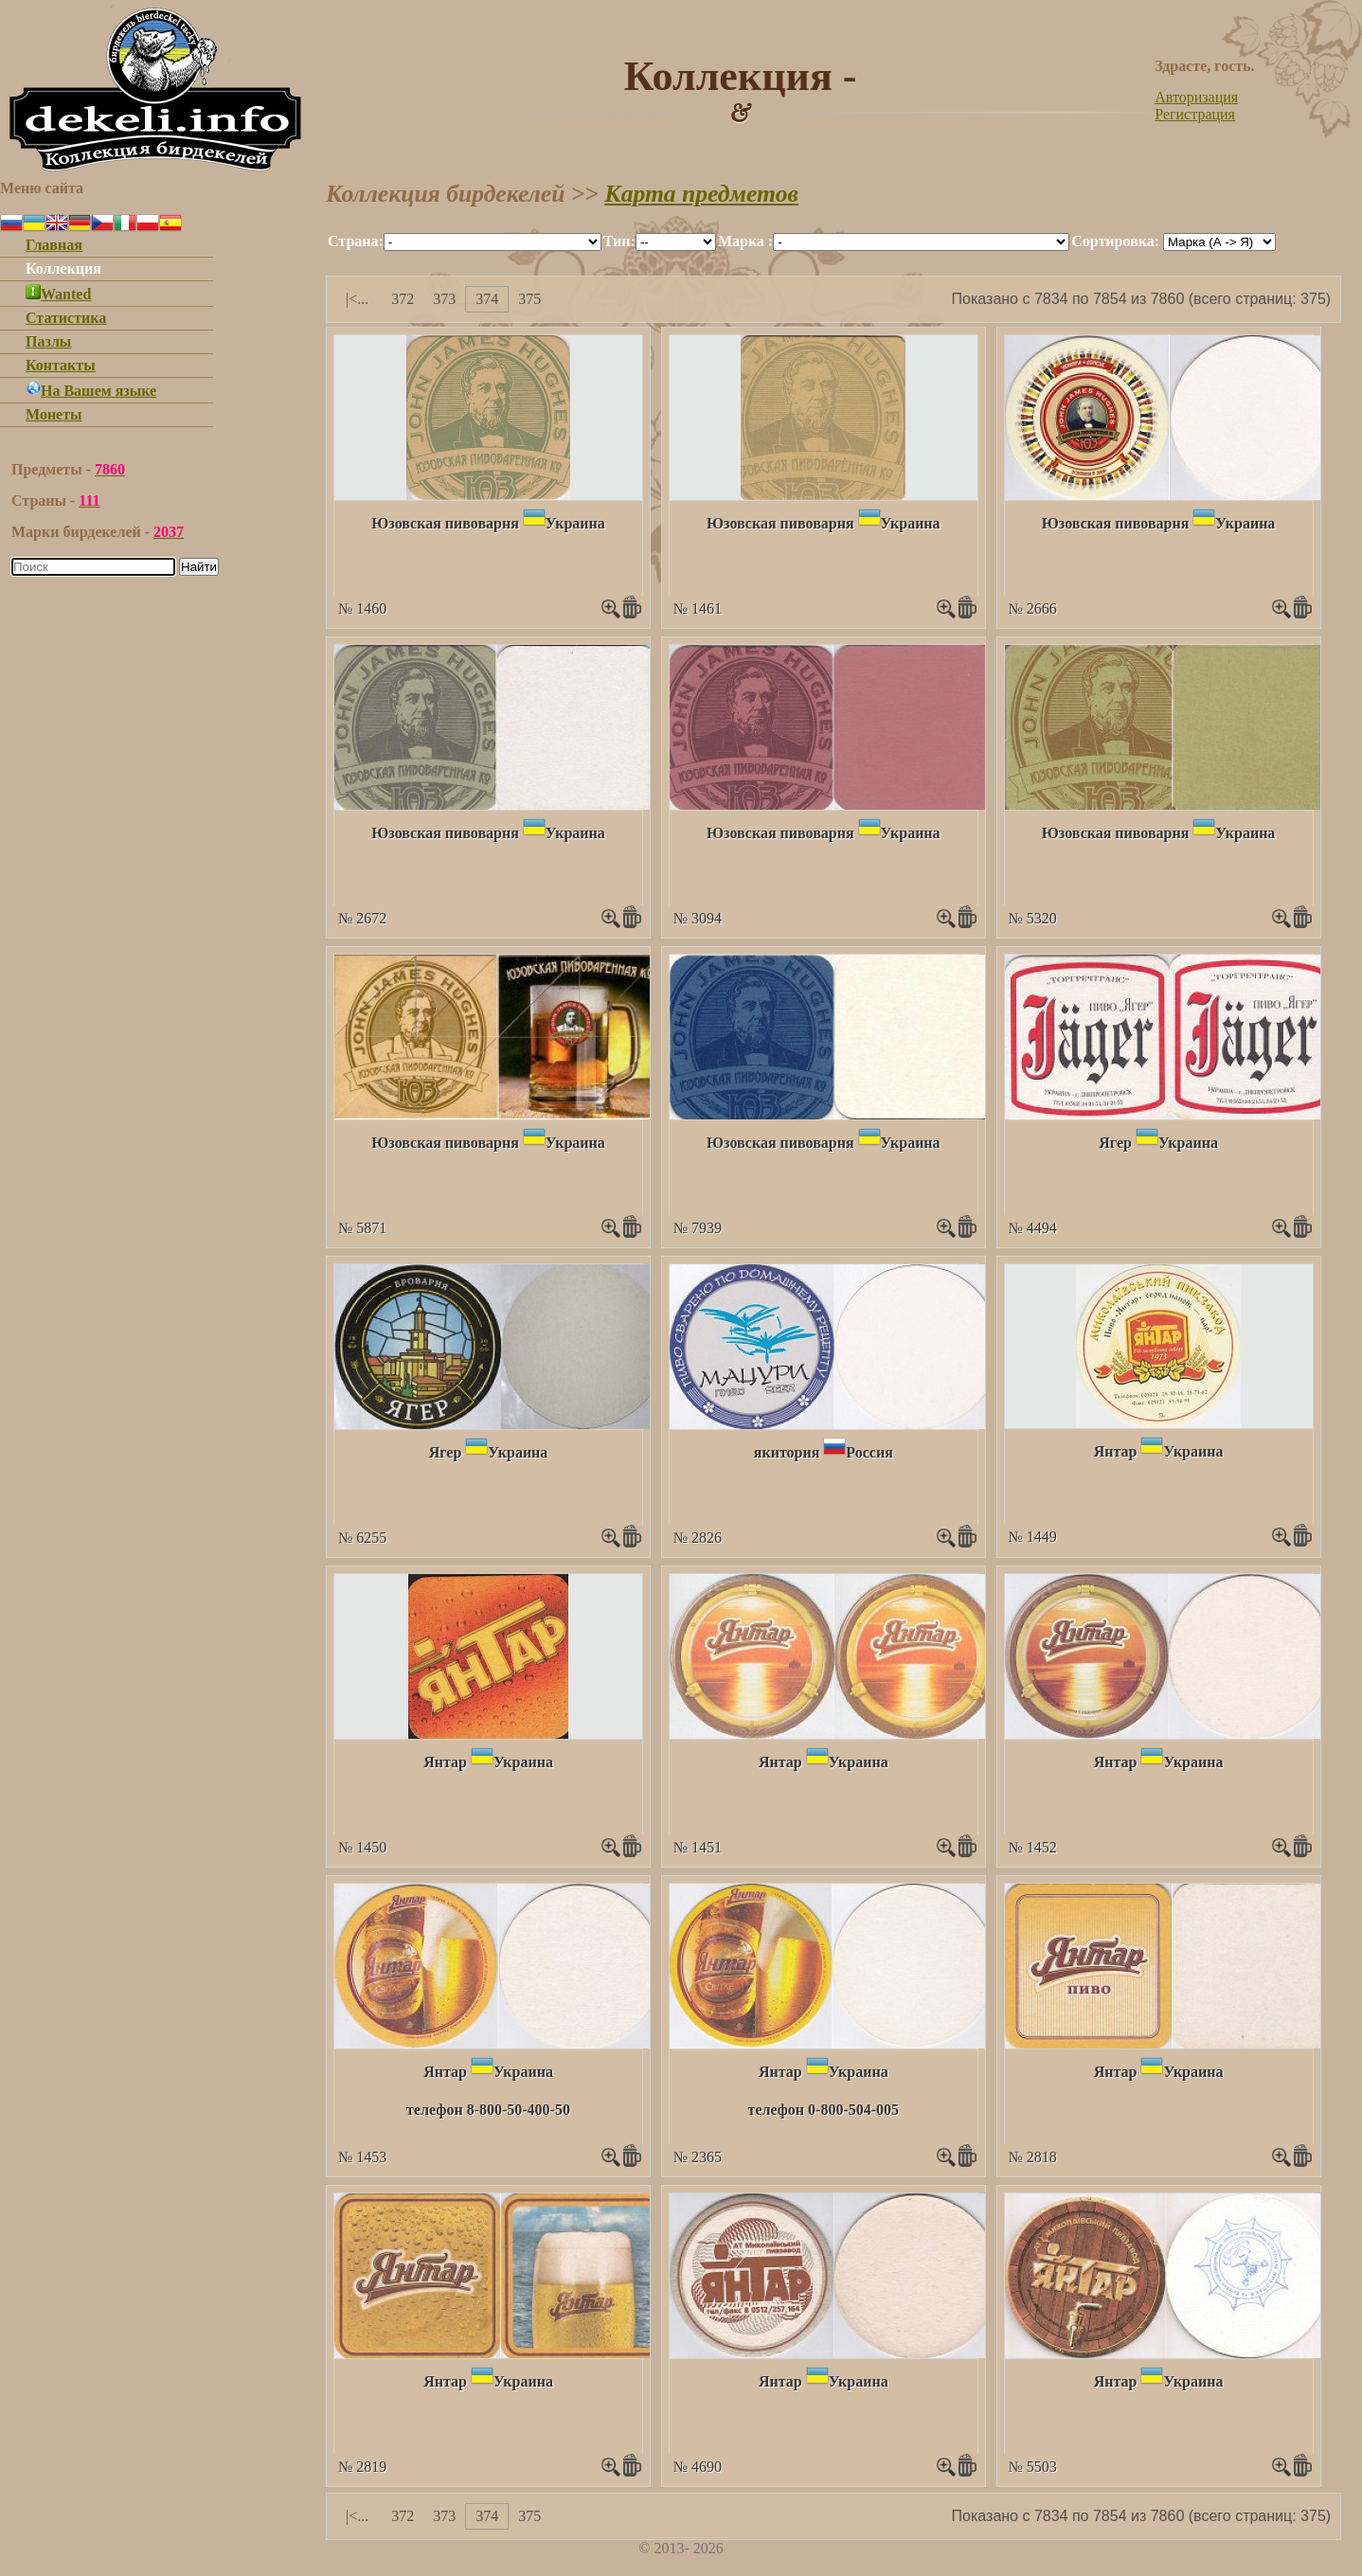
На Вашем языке (91, 391)
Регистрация (1195, 114)
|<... (357, 299)
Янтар (1116, 1451)
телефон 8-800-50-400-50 (488, 2110)
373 (444, 299)
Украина (575, 523)
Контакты (61, 365)
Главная (54, 245)
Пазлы (48, 341)
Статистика (66, 318)
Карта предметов (701, 193)
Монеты (54, 414)
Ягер (1115, 1143)
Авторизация (1196, 97)
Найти (199, 567)
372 (402, 299)
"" (492, 242)
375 (529, 299)
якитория (787, 1452)
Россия (869, 1452)
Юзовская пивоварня (445, 523)
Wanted (58, 294)
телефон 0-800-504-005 (824, 2110)
